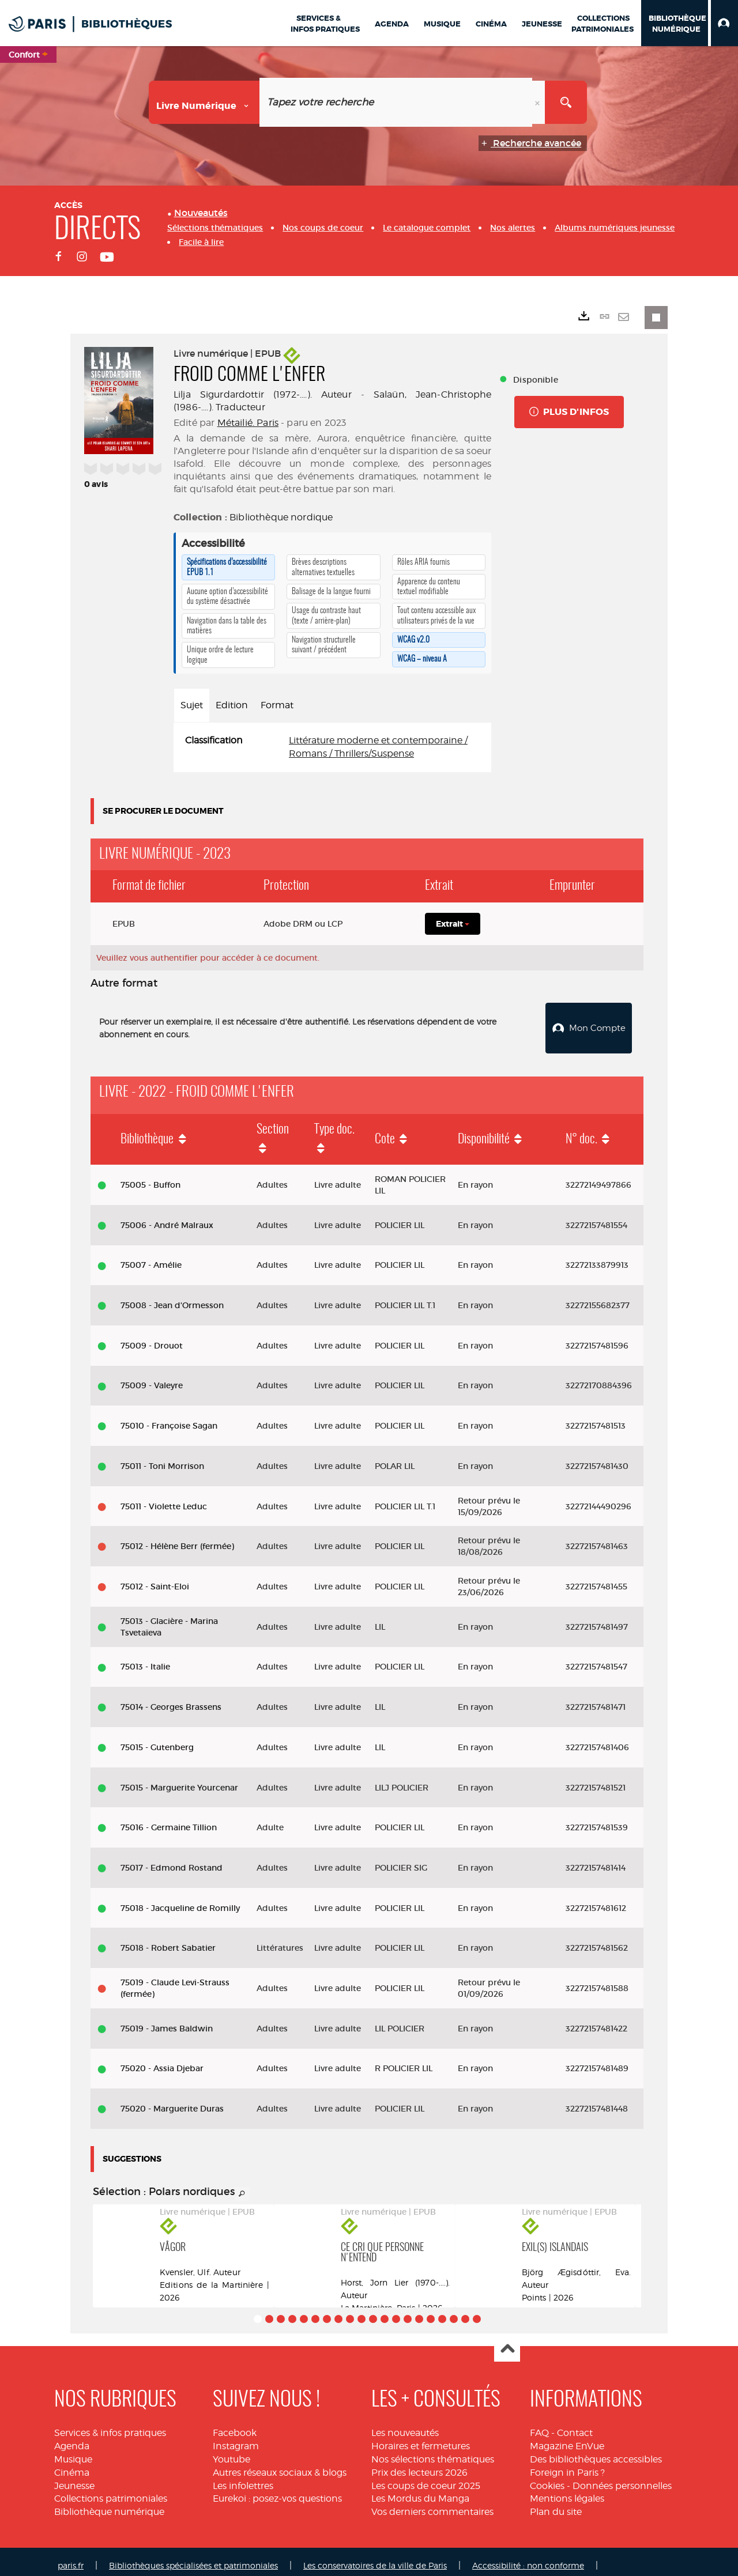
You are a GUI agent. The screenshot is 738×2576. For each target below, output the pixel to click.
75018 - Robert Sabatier (168, 1940)
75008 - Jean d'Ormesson (172, 1297)
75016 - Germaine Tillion (169, 1819)
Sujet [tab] (191, 705)
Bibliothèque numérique (109, 2503)
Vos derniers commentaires (432, 2503)
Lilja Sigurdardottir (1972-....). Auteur (263, 394)
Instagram (236, 2438)
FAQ (539, 2424)
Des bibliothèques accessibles (596, 2451)
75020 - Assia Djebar (162, 2060)
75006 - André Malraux (167, 1217)
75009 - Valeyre (152, 1377)
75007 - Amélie (151, 1257)
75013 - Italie (145, 1658)
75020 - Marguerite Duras (172, 2100)
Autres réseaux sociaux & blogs (280, 2464)
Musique (73, 2451)
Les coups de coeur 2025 (425, 2477)
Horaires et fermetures (420, 2438)
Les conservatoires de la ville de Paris (375, 2557)
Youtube (231, 2451)
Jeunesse (74, 2477)
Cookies (547, 2477)
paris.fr (71, 2557)
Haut (507, 2341)
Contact (575, 2424)
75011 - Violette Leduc (164, 1498)
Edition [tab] (232, 705)
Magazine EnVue (567, 2438)
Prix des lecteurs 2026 (419, 2464)
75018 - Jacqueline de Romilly (180, 1900)
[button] (724, 23)
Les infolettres (243, 2477)
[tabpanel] (332, 747)
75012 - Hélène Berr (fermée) (177, 1538)
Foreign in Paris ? (567, 2464)
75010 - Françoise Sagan (169, 1417)
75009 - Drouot (152, 1337)
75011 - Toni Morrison (162, 1458)
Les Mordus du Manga (420, 2490)
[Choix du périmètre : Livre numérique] (204, 102)
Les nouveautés (405, 2424)
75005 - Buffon (150, 1177)
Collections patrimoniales (110, 2490)
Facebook (235, 2424)
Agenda (71, 2438)
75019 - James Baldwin (167, 2020)
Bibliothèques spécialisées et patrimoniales (193, 2557)
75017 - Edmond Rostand (172, 1859)
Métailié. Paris (247, 422)
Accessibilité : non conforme (528, 2557)
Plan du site (556, 2503)
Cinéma (71, 2464)
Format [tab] (277, 705)
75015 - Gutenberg (157, 1739)
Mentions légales (567, 2490)
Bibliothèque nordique (281, 517)
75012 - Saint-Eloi (155, 1578)
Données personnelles (622, 2477)
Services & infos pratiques (110, 2424)
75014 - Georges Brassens (171, 1699)
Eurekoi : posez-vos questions (277, 2490)
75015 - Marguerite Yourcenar (179, 1779)
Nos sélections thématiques (432, 2451)
